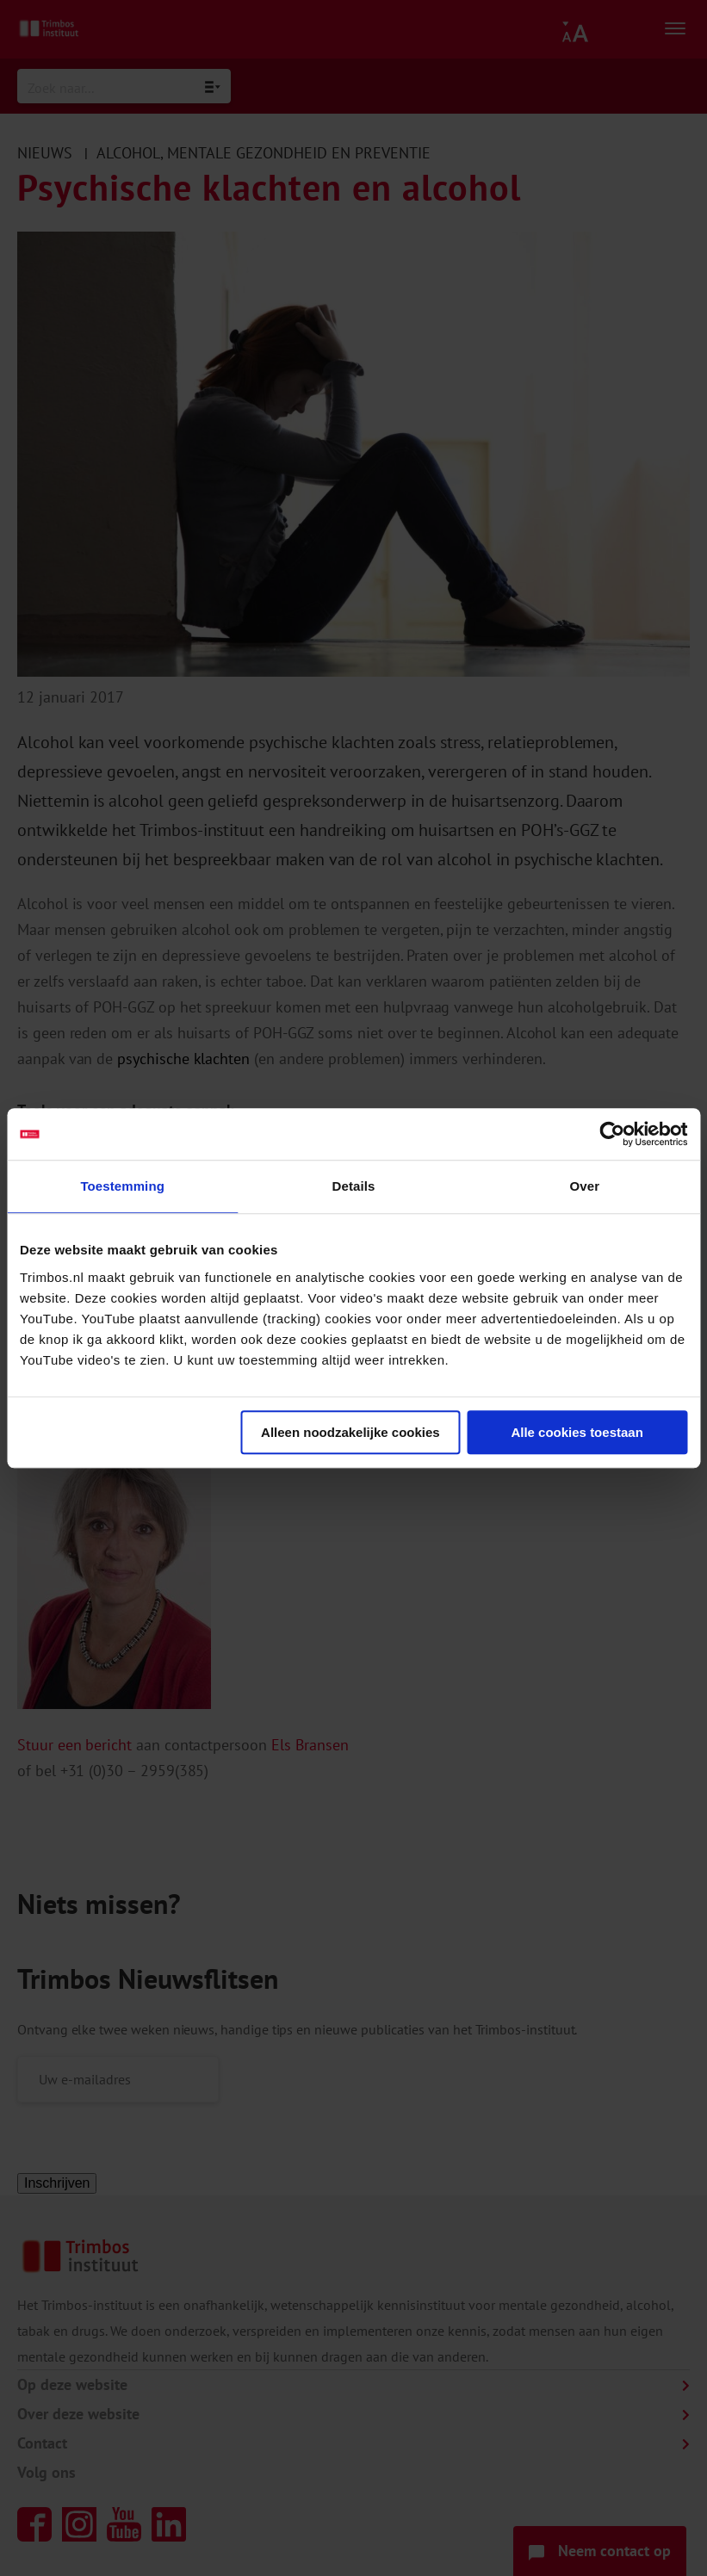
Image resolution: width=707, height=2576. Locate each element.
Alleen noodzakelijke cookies (350, 1432)
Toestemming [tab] (122, 1186)
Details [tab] (353, 1186)
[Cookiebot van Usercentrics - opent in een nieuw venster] (611, 1134)
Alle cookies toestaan (576, 1432)
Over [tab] (585, 1186)
